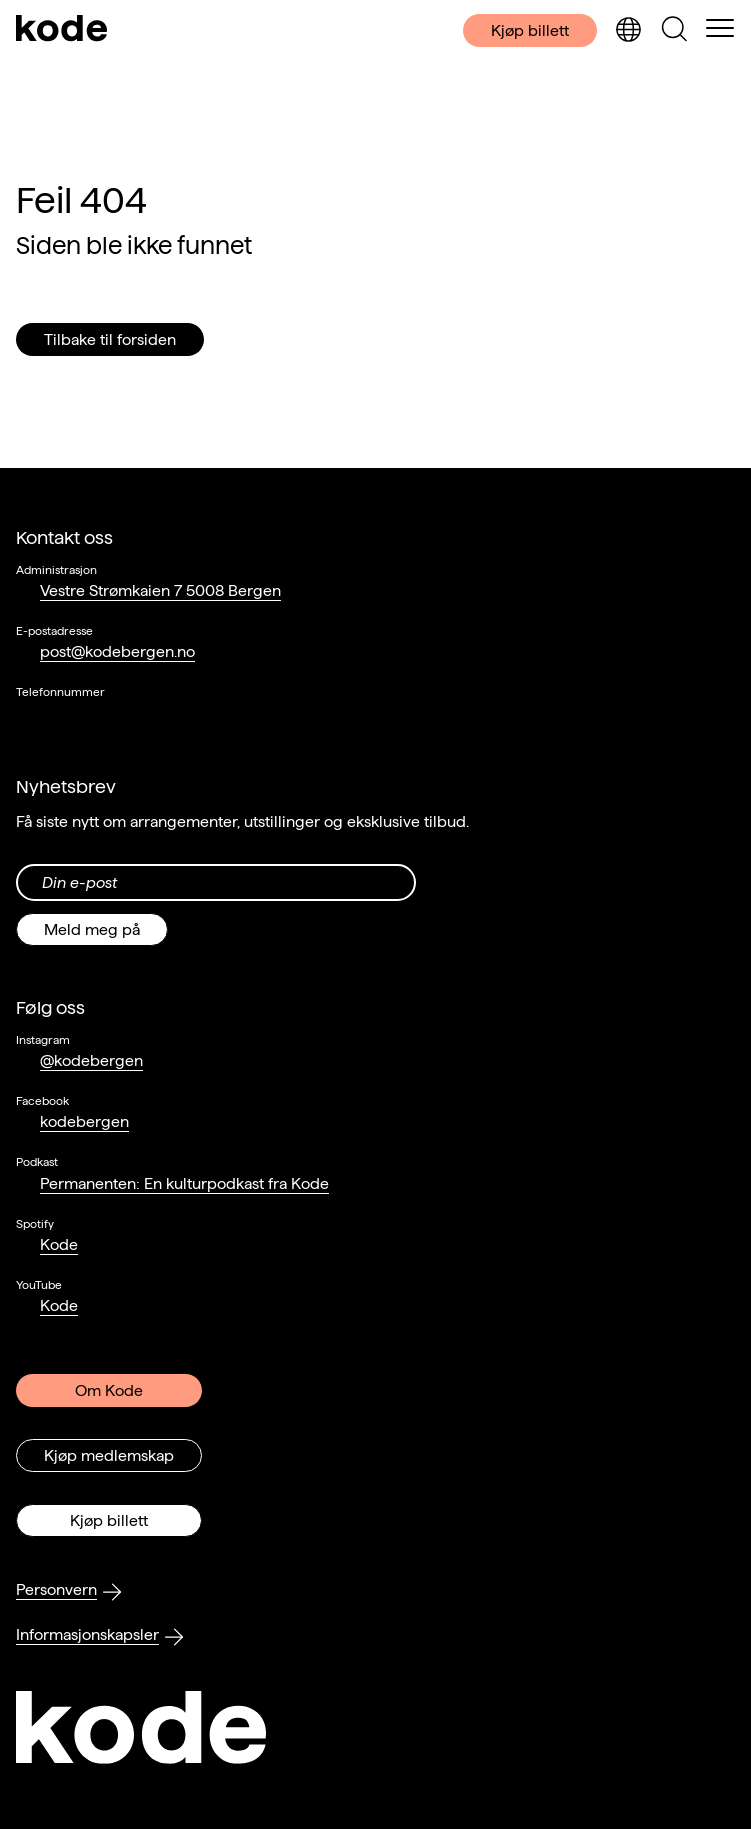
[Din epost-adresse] (216, 882)
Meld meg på (92, 929)
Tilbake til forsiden (110, 339)
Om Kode (109, 1390)
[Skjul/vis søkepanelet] (674, 30)
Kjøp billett (530, 30)
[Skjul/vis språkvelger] (628, 30)
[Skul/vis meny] (720, 30)
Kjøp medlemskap (109, 1455)
